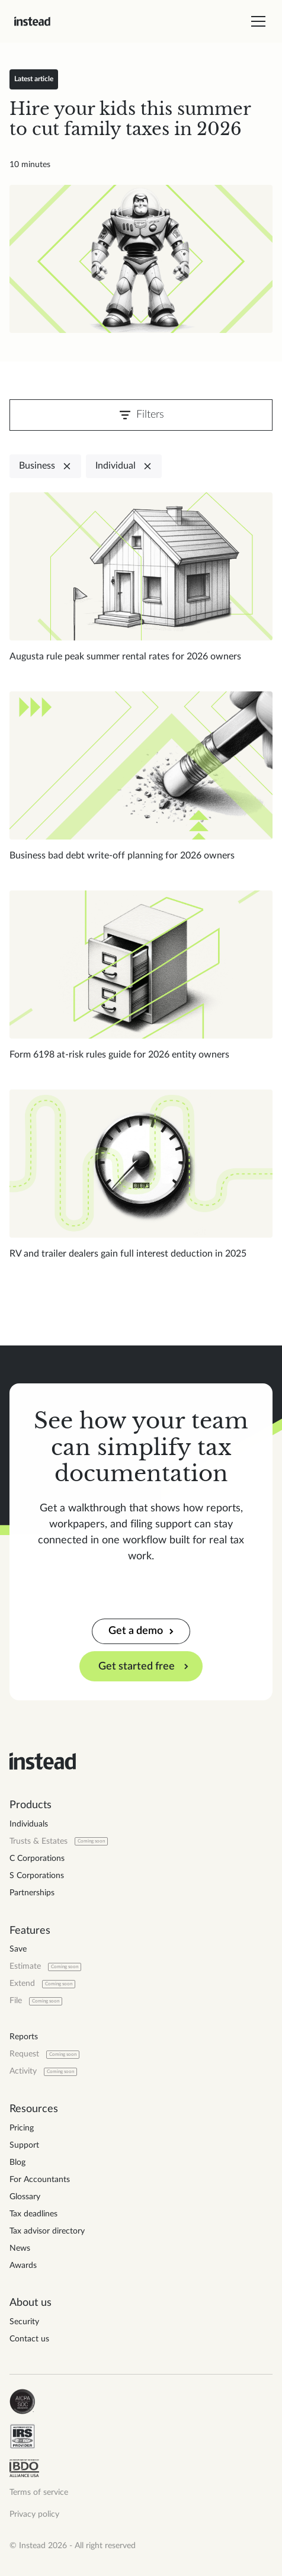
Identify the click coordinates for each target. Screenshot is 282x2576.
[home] (32, 21)
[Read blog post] (141, 259)
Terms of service (38, 2492)
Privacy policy (34, 2514)
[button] (256, 21)
